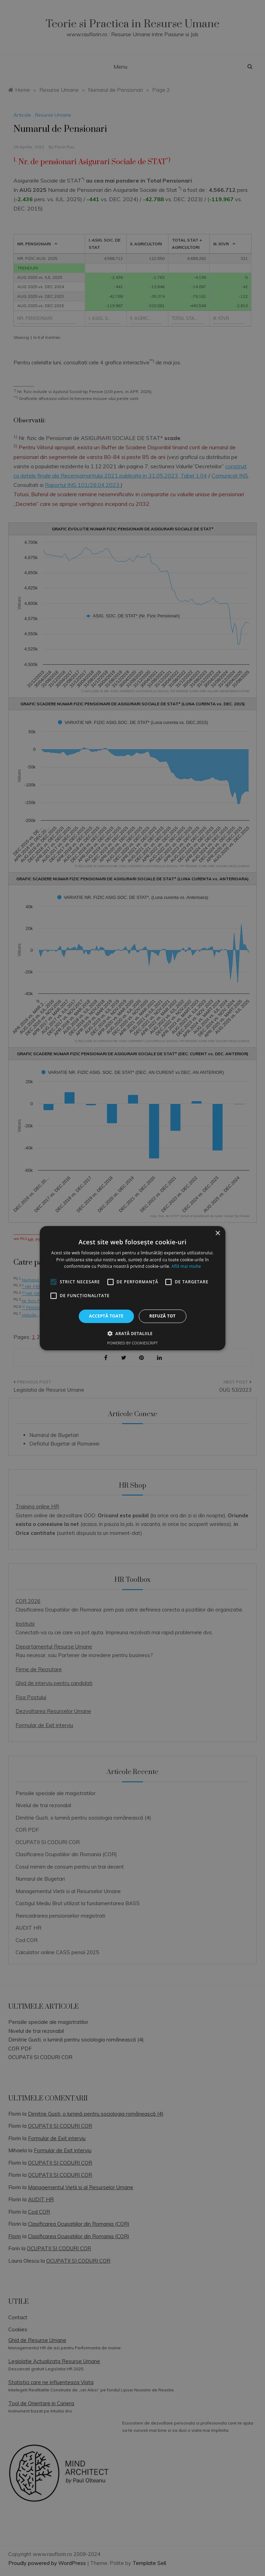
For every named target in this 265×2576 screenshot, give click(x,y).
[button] (132, 1333)
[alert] (132, 1288)
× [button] (217, 1233)
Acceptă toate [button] (106, 1316)
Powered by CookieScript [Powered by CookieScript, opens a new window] (132, 1342)
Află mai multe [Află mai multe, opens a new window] (186, 1266)
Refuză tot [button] (162, 1316)
